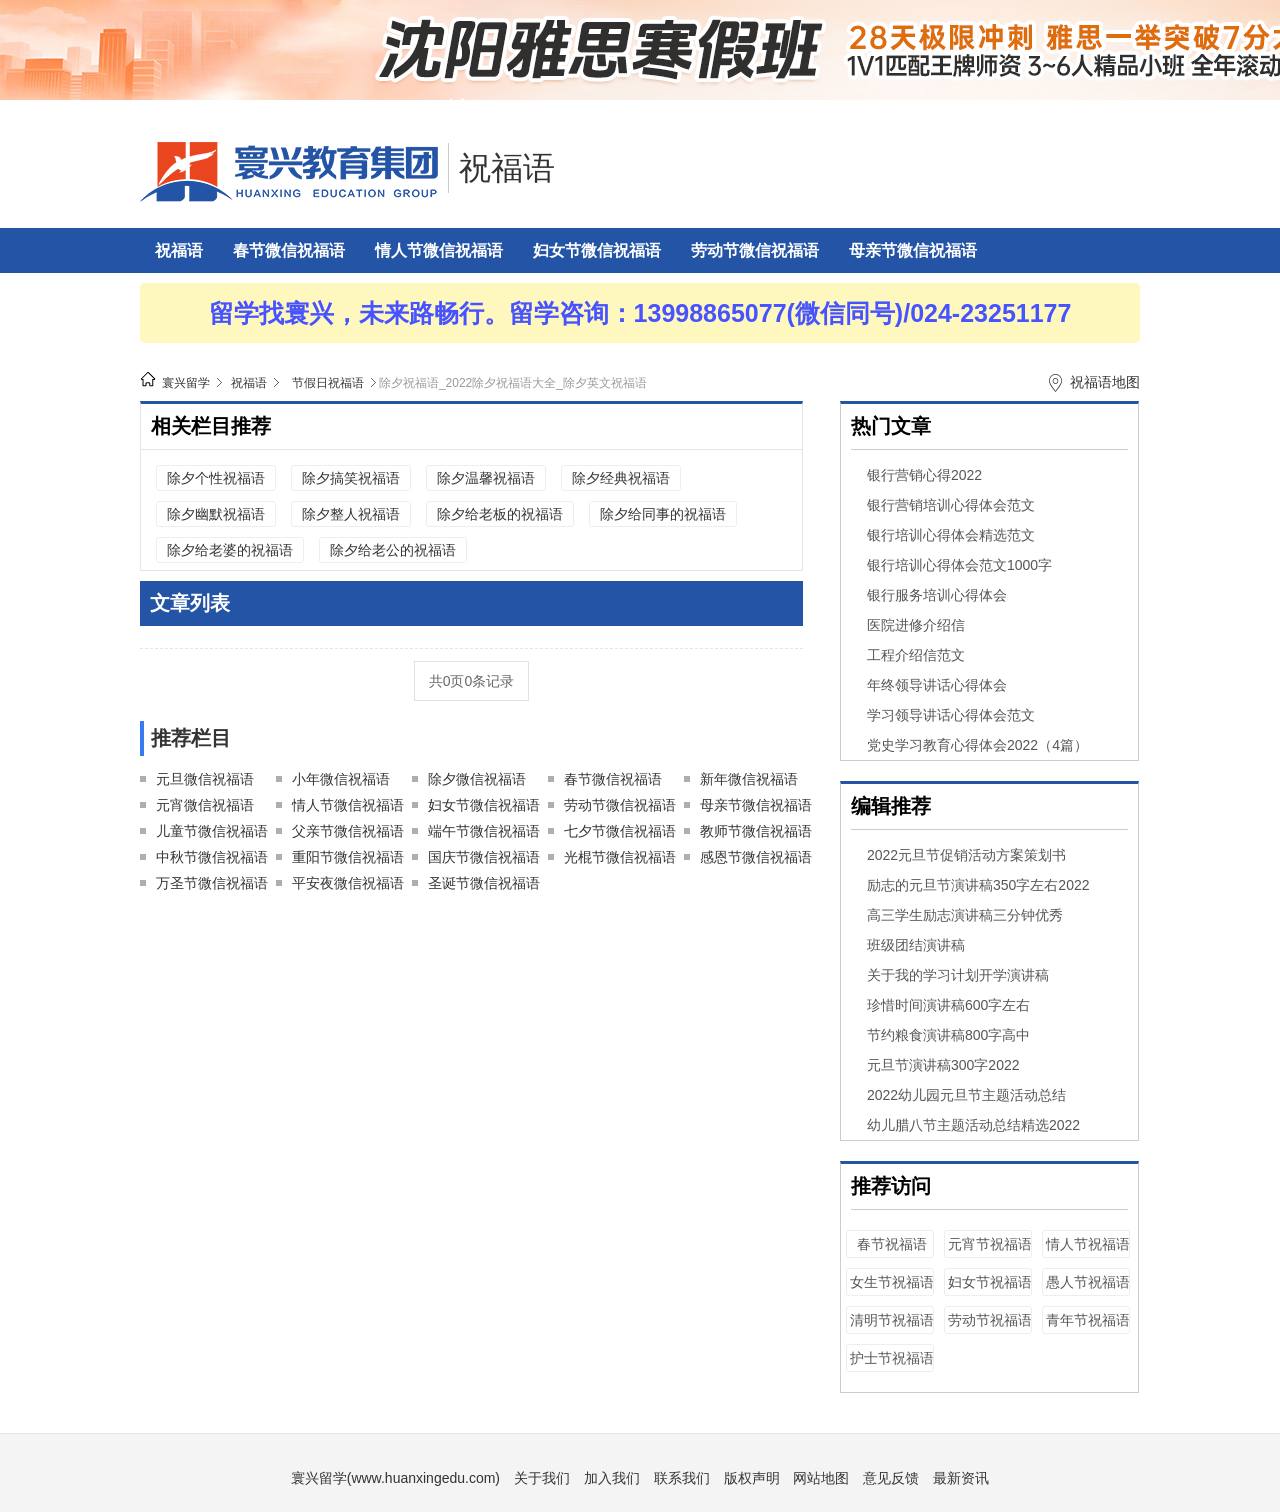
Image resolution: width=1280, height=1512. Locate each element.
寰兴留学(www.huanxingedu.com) (395, 1478)
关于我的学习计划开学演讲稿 (958, 975)
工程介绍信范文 (916, 655)
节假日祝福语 (328, 383)
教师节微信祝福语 (756, 831)
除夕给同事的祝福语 (663, 514)
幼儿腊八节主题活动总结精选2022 (973, 1125)
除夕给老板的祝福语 (500, 514)
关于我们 (542, 1478)
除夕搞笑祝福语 (351, 478)
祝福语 (507, 168)
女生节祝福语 (892, 1282)
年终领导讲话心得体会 (937, 685)
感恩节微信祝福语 (756, 857)
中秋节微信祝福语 (212, 857)
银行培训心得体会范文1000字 (959, 565)
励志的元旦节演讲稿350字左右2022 (978, 885)
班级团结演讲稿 (916, 945)
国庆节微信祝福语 (484, 857)
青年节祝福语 (1088, 1320)
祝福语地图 (1105, 382)
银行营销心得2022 (924, 475)
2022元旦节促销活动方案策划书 (966, 855)
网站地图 (821, 1478)
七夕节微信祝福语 (620, 831)
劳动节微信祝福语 (755, 250)
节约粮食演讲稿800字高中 (948, 1035)
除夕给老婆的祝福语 (230, 550)
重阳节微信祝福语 (348, 857)
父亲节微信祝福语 (348, 831)
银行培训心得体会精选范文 (951, 535)
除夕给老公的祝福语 (393, 550)
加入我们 (612, 1478)
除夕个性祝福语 (216, 478)
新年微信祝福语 (749, 779)
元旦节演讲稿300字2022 (943, 1065)
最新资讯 (961, 1478)
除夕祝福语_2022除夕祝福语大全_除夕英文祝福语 (513, 383)
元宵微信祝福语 (205, 805)
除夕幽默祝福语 (216, 514)
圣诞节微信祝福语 (484, 883)
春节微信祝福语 (289, 250)
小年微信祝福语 (341, 779)
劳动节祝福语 (990, 1320)
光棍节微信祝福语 (620, 857)
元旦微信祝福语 (205, 779)
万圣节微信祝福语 (212, 883)
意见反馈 (891, 1478)
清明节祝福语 (892, 1320)
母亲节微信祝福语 (913, 250)
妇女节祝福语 (990, 1282)
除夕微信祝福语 (477, 779)
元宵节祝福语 (990, 1244)
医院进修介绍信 (916, 625)
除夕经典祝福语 (621, 478)
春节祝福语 (892, 1244)
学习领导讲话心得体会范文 (951, 715)
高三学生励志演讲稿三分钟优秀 (965, 915)
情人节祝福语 (1088, 1244)
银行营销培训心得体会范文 (951, 505)
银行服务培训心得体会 (937, 595)
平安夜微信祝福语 (348, 883)
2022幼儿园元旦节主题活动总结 (966, 1095)
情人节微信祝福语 (439, 250)
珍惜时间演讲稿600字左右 (948, 1005)
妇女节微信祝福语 (597, 250)
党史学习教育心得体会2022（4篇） (977, 745)
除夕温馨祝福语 (486, 478)
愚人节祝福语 (1088, 1282)
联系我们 (682, 1478)
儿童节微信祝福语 (212, 831)
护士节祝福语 (892, 1358)
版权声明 (752, 1478)
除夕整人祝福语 (351, 514)
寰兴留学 (186, 383)
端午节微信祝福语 (484, 831)
